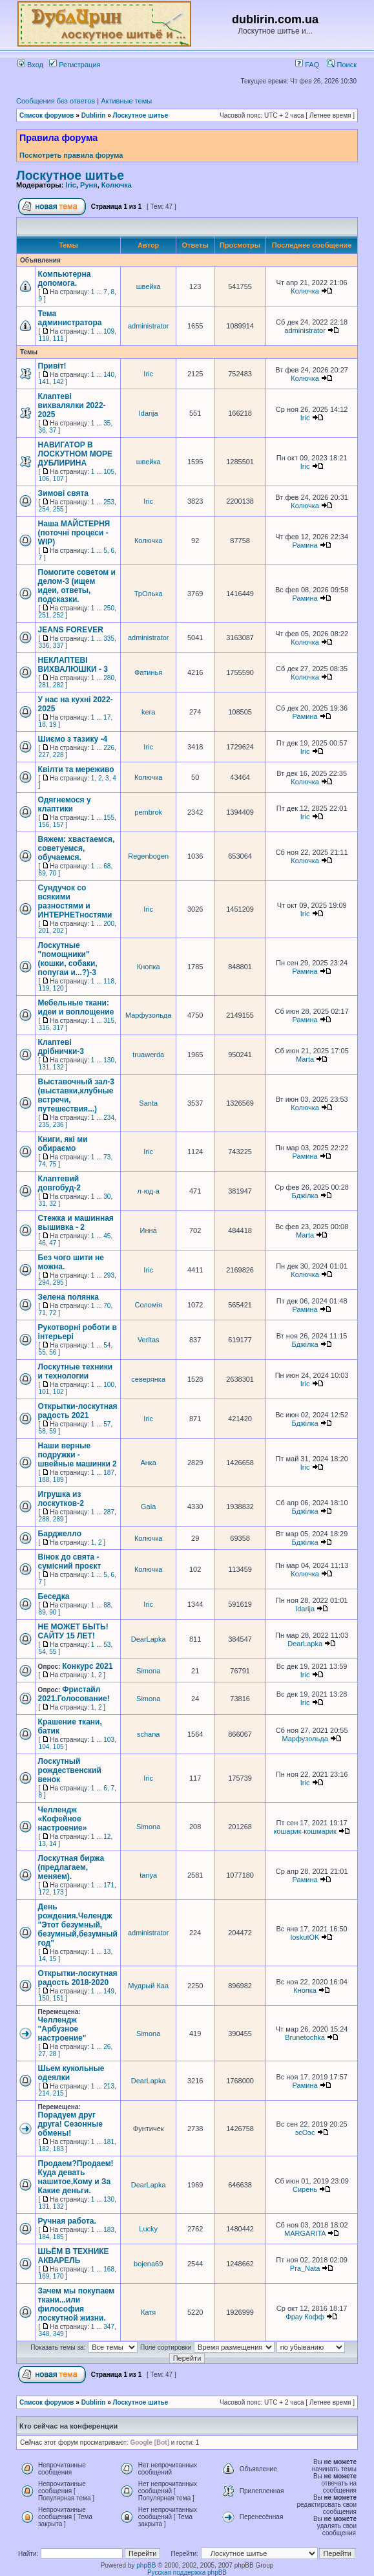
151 (58, 1998)
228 (58, 754)
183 (58, 2148)
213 (108, 2086)
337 (58, 645)
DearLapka (148, 1639)
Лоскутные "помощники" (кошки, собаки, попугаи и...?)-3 (68, 959)
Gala (148, 1506)
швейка (148, 286)
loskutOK (305, 1937)
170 (58, 2276)
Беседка (54, 1596)
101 (44, 1391)
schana (148, 1734)
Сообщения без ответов (55, 101)
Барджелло (59, 1533)
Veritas (149, 1340)
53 (106, 1644)
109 (108, 331)
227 (44, 754)
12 (106, 1836)
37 (52, 430)
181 (108, 2141)
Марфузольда (148, 1015)
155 (108, 817)
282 (58, 685)
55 (42, 1352)
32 (52, 1203)
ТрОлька (148, 593)
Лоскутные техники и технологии (75, 1371)
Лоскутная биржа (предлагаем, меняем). (71, 1867)
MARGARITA (305, 2233)
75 (52, 1164)
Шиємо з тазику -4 (72, 739)
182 (44, 2148)
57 (106, 1424)
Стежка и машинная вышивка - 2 (76, 1223)
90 (52, 1612)
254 (44, 509)
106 (44, 478)
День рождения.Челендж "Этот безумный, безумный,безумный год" (78, 1925)
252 (58, 615)
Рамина (305, 545)
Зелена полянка (68, 1297)
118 (108, 981)
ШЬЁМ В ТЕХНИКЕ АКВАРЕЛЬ (73, 2256)
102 (58, 1391)
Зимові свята (63, 493)
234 (108, 1117)
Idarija (148, 413)
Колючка (116, 185)
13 (42, 1843)
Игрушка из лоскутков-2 (61, 1499)
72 (52, 1312)
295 (58, 1282)
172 (44, 1892)
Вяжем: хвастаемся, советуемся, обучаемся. (76, 848)
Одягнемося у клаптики (64, 804)
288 (44, 1519)
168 (108, 2269)
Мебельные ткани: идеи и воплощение (76, 1007)
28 (52, 2053)
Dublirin (93, 115)
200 (108, 923)
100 (108, 1384)
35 (106, 423)
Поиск (342, 65)
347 (108, 2326)
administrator (148, 326)
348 (44, 2333)
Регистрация (74, 65)
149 (108, 1991)
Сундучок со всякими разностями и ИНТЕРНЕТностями (75, 901)
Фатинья (148, 672)
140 (108, 374)
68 (106, 866)
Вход (30, 65)
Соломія (147, 1305)
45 (106, 1236)
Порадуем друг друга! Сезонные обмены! (70, 2124)
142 (58, 381)
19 (52, 724)
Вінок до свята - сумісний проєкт (69, 1561)
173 (58, 1892)
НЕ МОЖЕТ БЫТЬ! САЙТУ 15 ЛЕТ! (73, 1631)
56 (52, 1352)
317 (58, 1027)
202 (58, 930)
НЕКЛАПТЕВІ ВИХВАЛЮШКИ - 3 (73, 665)
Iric (70, 185)
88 (106, 1605)
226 (108, 747)
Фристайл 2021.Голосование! (74, 1694)
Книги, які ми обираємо (63, 1144)
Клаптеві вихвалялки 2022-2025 (72, 405)
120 (58, 988)
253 (108, 502)
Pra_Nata (305, 2268)
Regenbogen (148, 856)
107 (58, 478)
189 (58, 1479)
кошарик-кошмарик (304, 1831)
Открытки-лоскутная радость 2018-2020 (78, 1978)
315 (108, 1020)
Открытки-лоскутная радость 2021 (78, 1411)
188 (44, 1479)
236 (58, 1124)
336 (44, 645)
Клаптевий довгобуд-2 (59, 1183)
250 (108, 608)
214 (44, 2093)
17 (106, 717)
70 (52, 873)
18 (42, 724)
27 (42, 2053)
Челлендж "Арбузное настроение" (62, 2029)
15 (52, 1958)
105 (108, 471)
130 (108, 1060)
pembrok (148, 812)
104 (44, 1746)
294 (44, 1282)
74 (42, 1164)
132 (58, 1067)
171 (108, 1885)
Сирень (305, 2189)
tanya (148, 1875)
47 (52, 1243)
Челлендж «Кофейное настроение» (62, 1818)
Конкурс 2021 (87, 1666)
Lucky (148, 2229)
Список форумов (46, 115)
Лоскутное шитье (141, 115)
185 (58, 2236)
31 (42, 1203)
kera (148, 712)
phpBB (146, 2565)
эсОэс (305, 2132)
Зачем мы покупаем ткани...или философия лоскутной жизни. (76, 2304)
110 (44, 338)
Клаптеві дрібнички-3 (61, 1047)
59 (52, 1431)
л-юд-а (149, 1191)
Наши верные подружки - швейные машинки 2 (77, 1454)
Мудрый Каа (148, 1986)
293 (108, 1275)
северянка (148, 1379)
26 (106, 2046)
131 (44, 1067)
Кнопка (148, 967)
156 (44, 824)
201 (44, 930)
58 (42, 1431)
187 (108, 1472)
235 (44, 1124)
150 (44, 1998)
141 (44, 381)
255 (58, 509)
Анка (148, 1462)
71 (42, 1312)
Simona (148, 1671)
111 (58, 338)
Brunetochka (305, 2037)
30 (106, 1196)
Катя (148, 2312)
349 (58, 2333)
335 (108, 638)
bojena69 (148, 2264)
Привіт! (52, 365)
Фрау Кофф (305, 2317)
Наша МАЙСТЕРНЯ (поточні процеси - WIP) (74, 532)
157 (58, 824)
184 (44, 2236)
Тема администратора (70, 318)
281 (44, 685)
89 (42, 1612)
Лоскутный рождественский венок (69, 1770)
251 (44, 615)
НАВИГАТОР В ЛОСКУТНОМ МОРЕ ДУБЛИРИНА (75, 453)
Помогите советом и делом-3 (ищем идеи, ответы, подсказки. (77, 586)
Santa (148, 1103)
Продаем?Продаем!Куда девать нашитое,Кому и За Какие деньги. (76, 2177)
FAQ (307, 65)
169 (44, 2276)
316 (44, 1027)
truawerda (148, 1054)
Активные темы (126, 101)
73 (106, 1157)
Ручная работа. (67, 2221)
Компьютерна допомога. (64, 279)
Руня (89, 185)
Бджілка (305, 1195)
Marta (305, 1059)
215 (58, 2093)
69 (42, 873)
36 (42, 430)
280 (108, 678)
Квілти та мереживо (76, 769)
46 (42, 1243)
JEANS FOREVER (70, 629)
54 (106, 1345)
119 (44, 988)
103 (108, 1739)
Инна (148, 1230)
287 (108, 1512)
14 (52, 1843)
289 (58, 1519)
